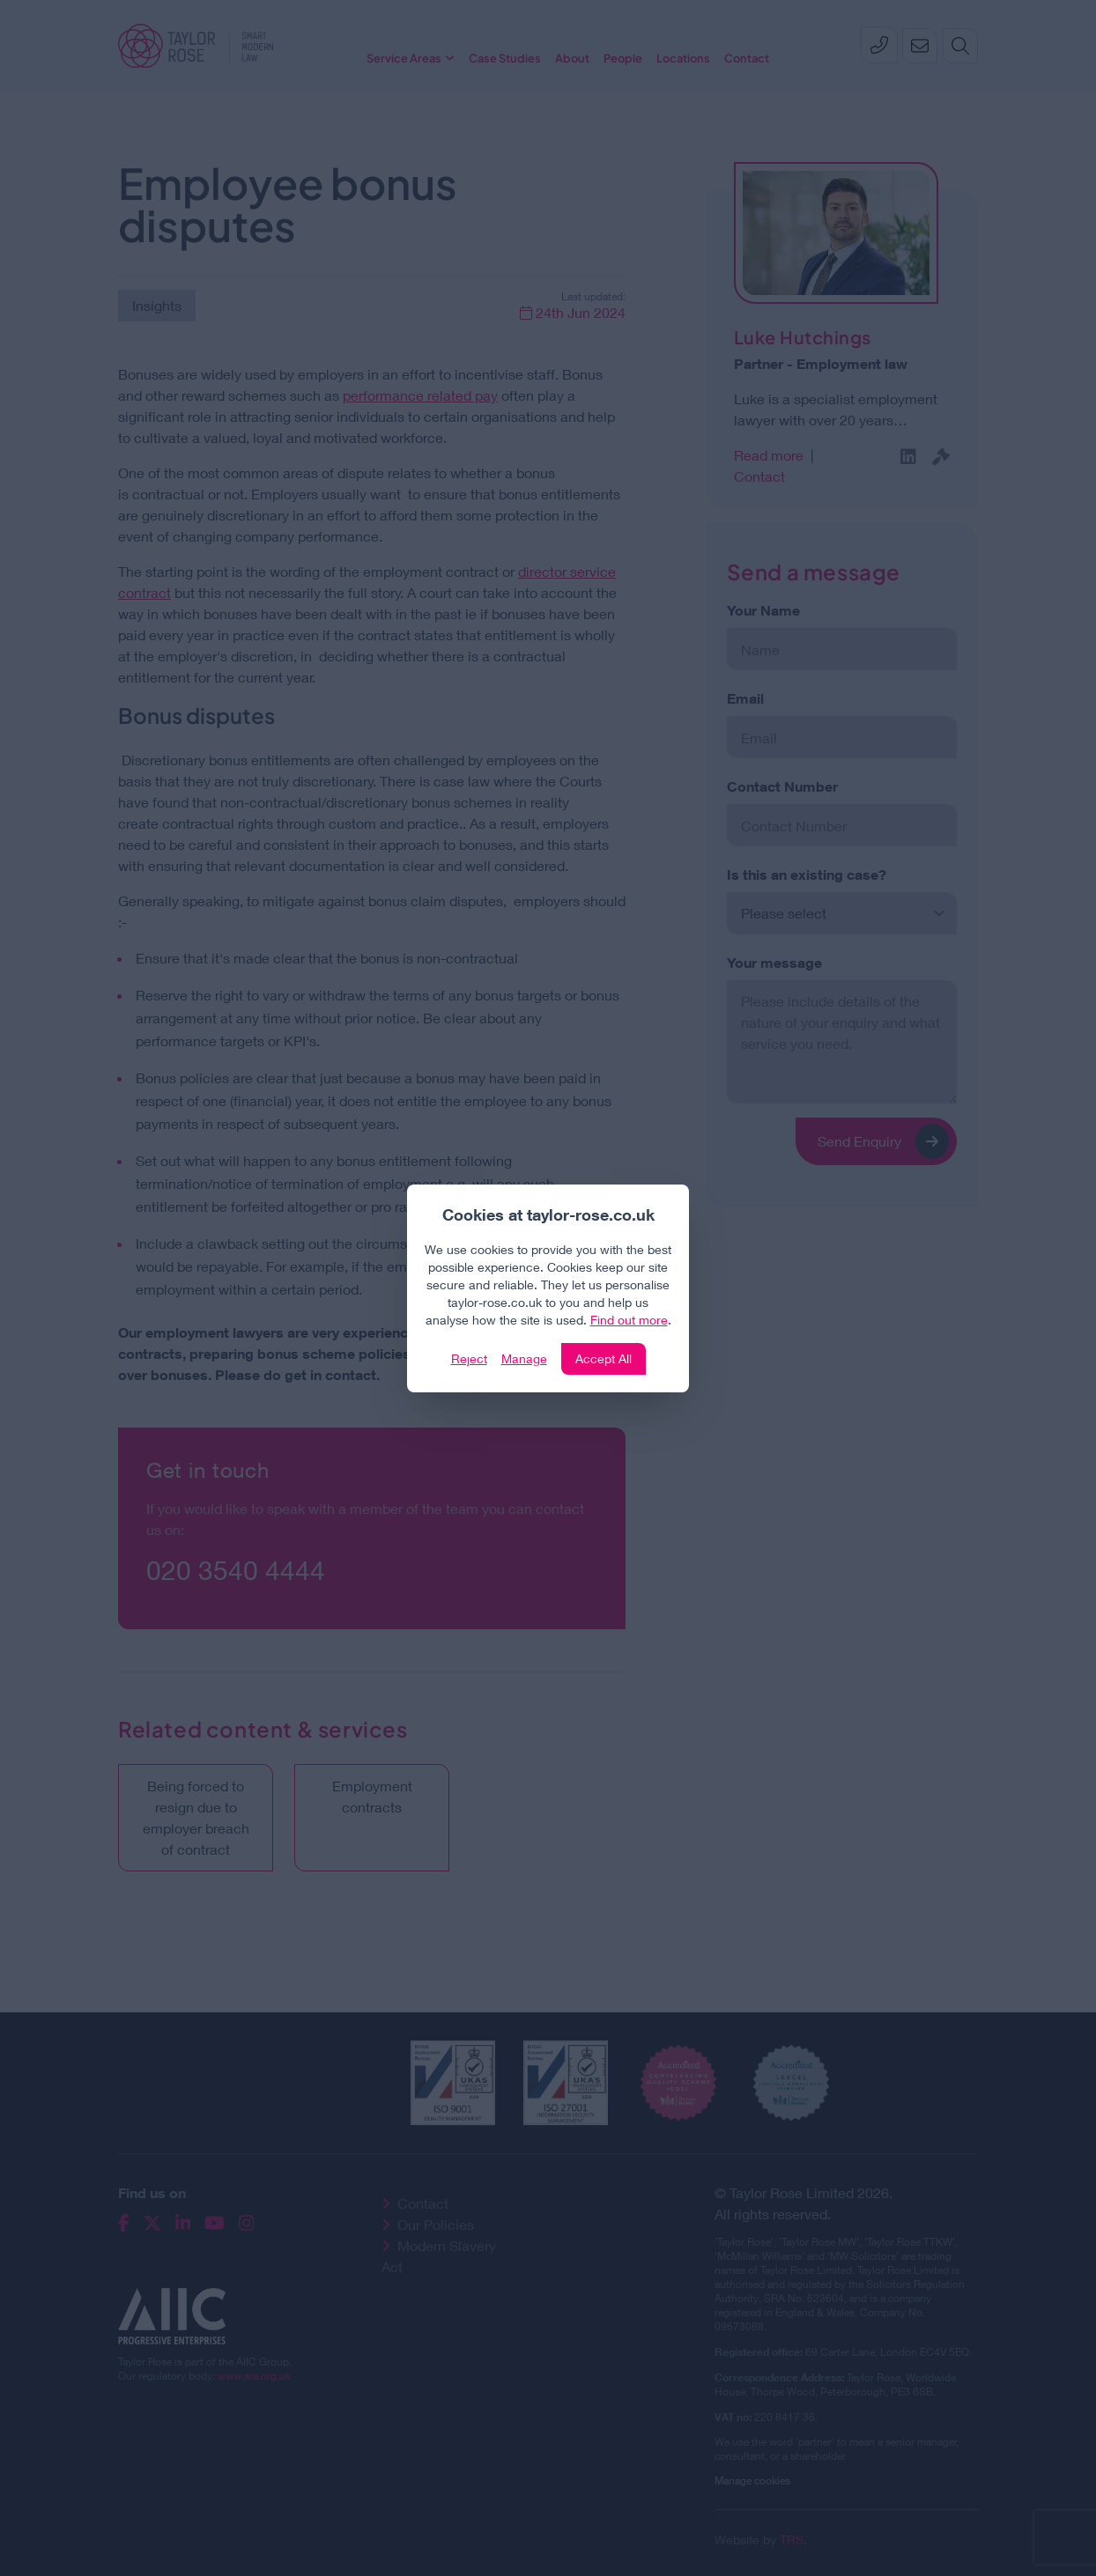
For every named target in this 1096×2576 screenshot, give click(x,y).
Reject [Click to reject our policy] (469, 1358)
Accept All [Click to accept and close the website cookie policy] (603, 1358)
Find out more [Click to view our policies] (629, 1319)
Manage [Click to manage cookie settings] (524, 1358)
